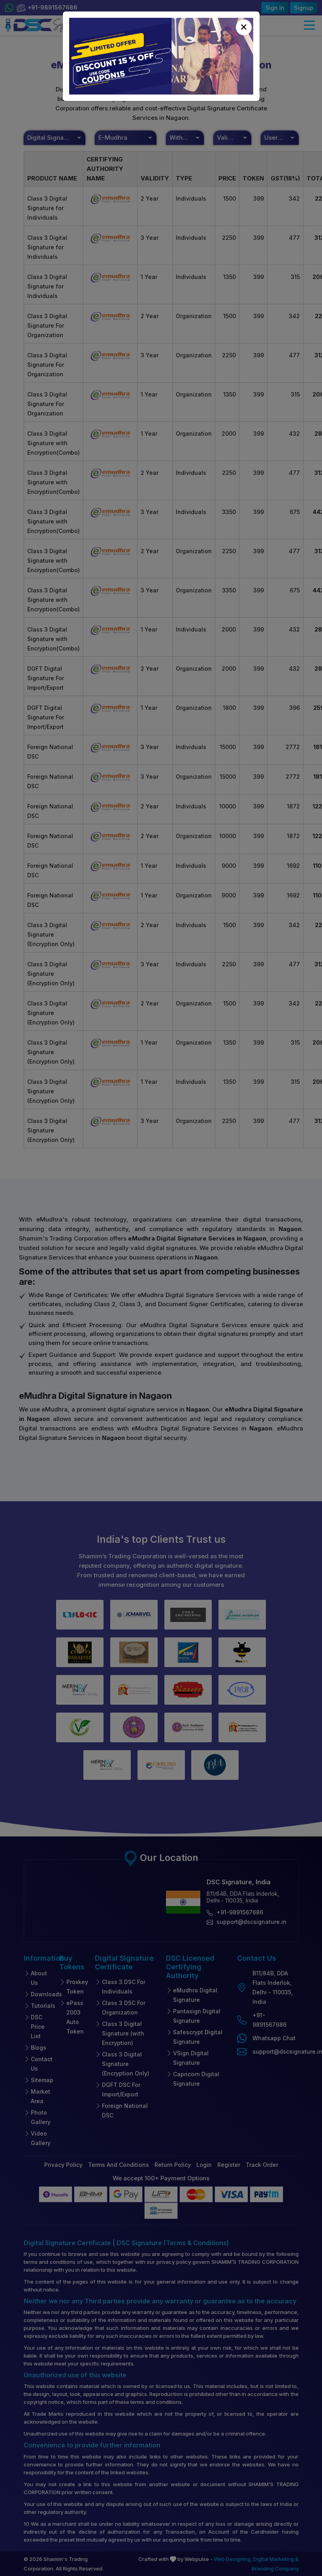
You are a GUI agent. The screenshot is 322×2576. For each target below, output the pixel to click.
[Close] (244, 27)
